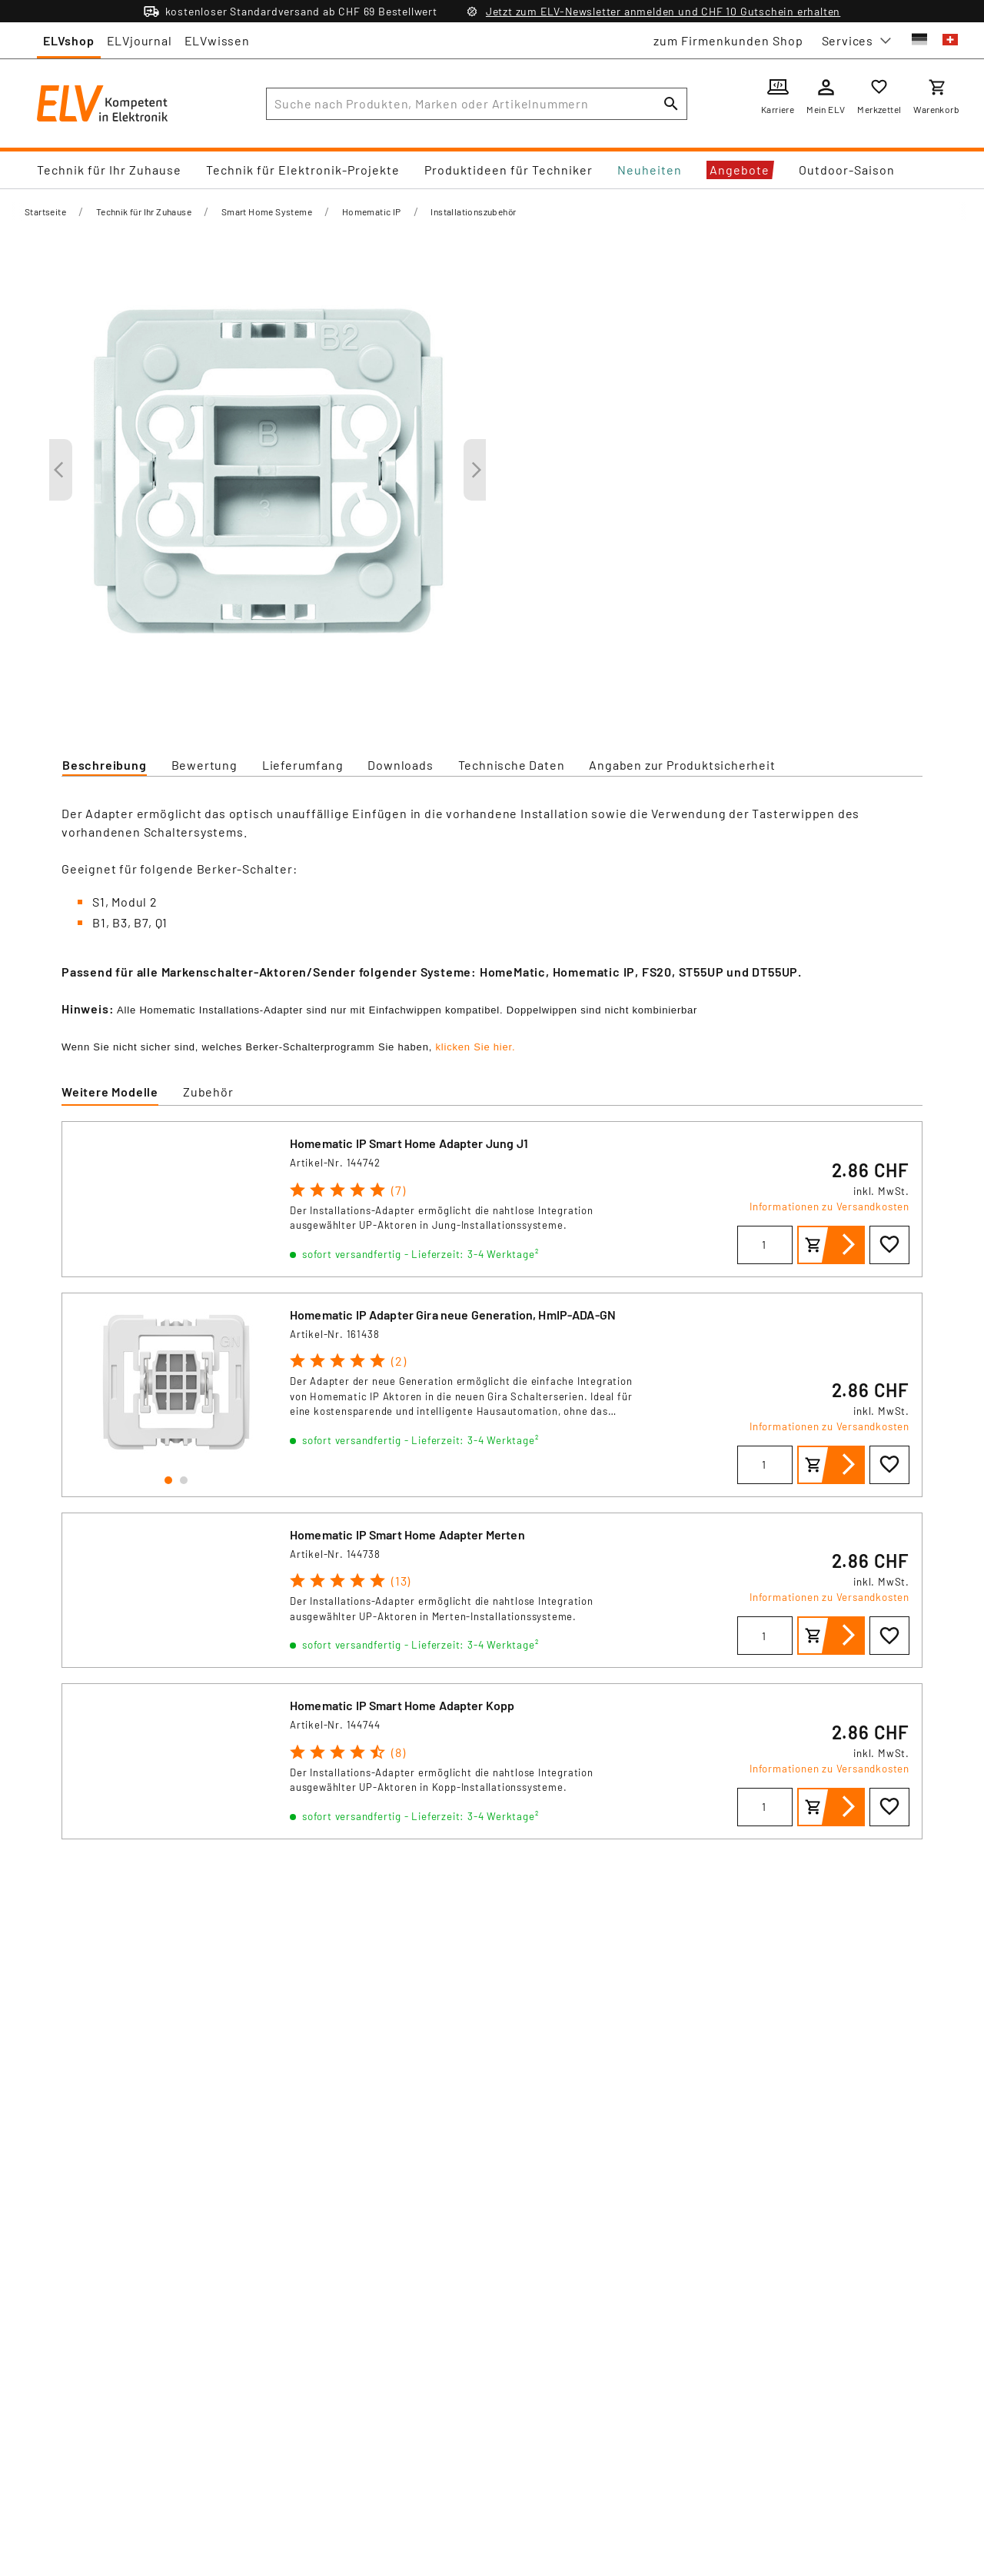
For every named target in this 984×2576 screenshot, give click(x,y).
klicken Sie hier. (475, 1047)
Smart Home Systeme (266, 211)
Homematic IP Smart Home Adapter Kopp (402, 1705)
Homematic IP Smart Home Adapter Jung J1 (409, 1143)
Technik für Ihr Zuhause (109, 169)
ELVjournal (139, 40)
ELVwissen (217, 40)
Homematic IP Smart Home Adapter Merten (407, 1534)
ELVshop (69, 40)
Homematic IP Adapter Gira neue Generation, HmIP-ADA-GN (453, 1314)
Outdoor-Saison (847, 169)
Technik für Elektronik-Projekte (303, 169)
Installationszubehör (473, 211)
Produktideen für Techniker (508, 169)
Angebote (740, 169)
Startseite (45, 211)
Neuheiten (649, 169)
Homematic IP (371, 211)
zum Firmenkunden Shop (728, 40)
